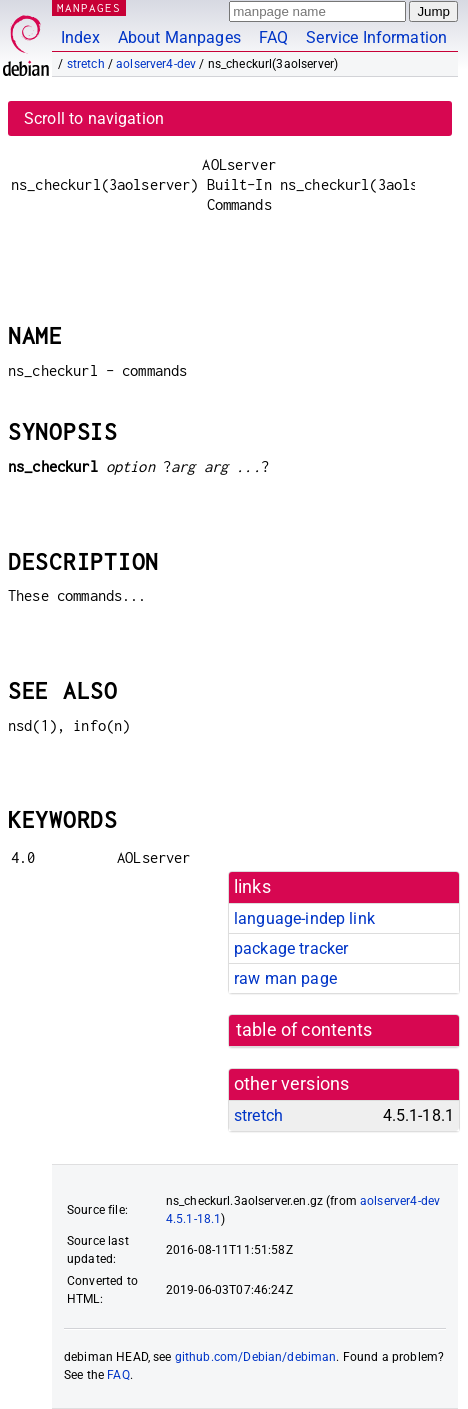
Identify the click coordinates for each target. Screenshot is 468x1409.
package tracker (291, 948)
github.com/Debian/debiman (256, 1357)
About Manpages (179, 37)
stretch (86, 64)
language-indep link (304, 918)
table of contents (304, 1030)
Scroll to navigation (94, 118)
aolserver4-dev (156, 64)
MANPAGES (89, 7)
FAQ (273, 37)
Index (80, 37)
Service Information (376, 37)
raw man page (285, 978)
